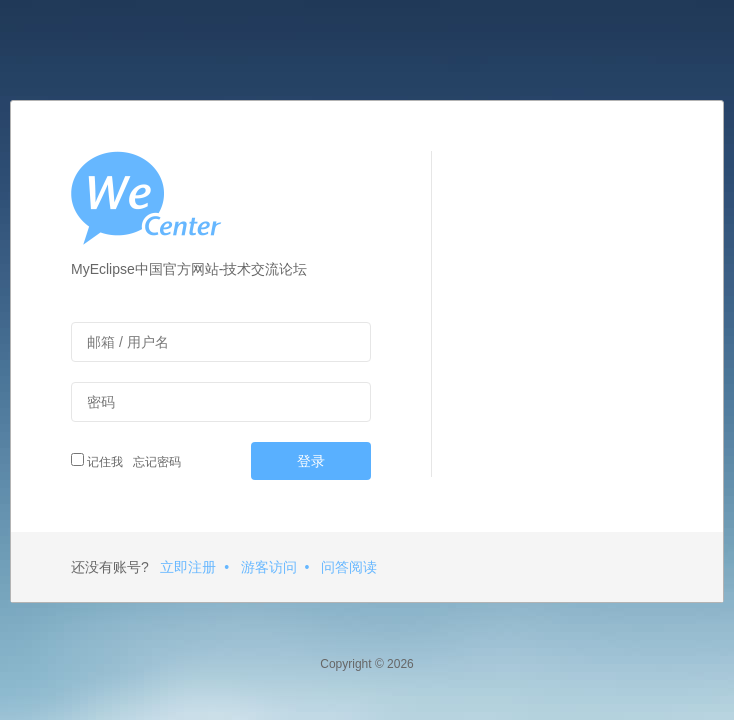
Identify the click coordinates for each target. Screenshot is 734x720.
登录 (311, 461)
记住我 (97, 461)
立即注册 (188, 567)
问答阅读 (349, 567)
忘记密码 (154, 462)
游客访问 (269, 567)
